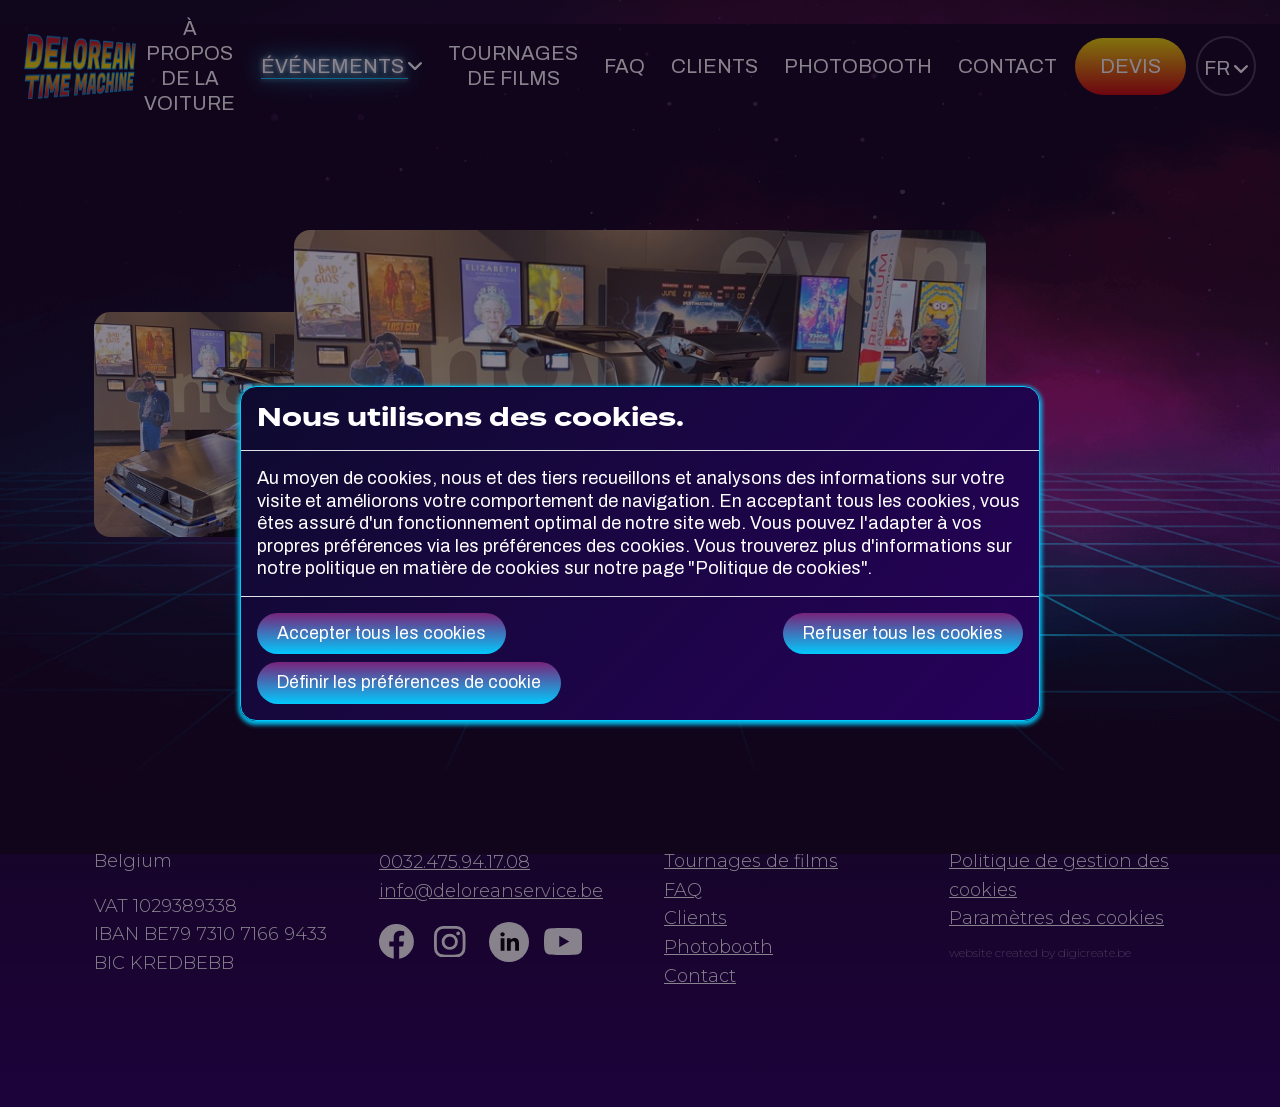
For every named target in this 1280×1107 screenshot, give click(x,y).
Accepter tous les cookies (381, 633)
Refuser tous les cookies (903, 633)
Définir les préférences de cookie (409, 682)
